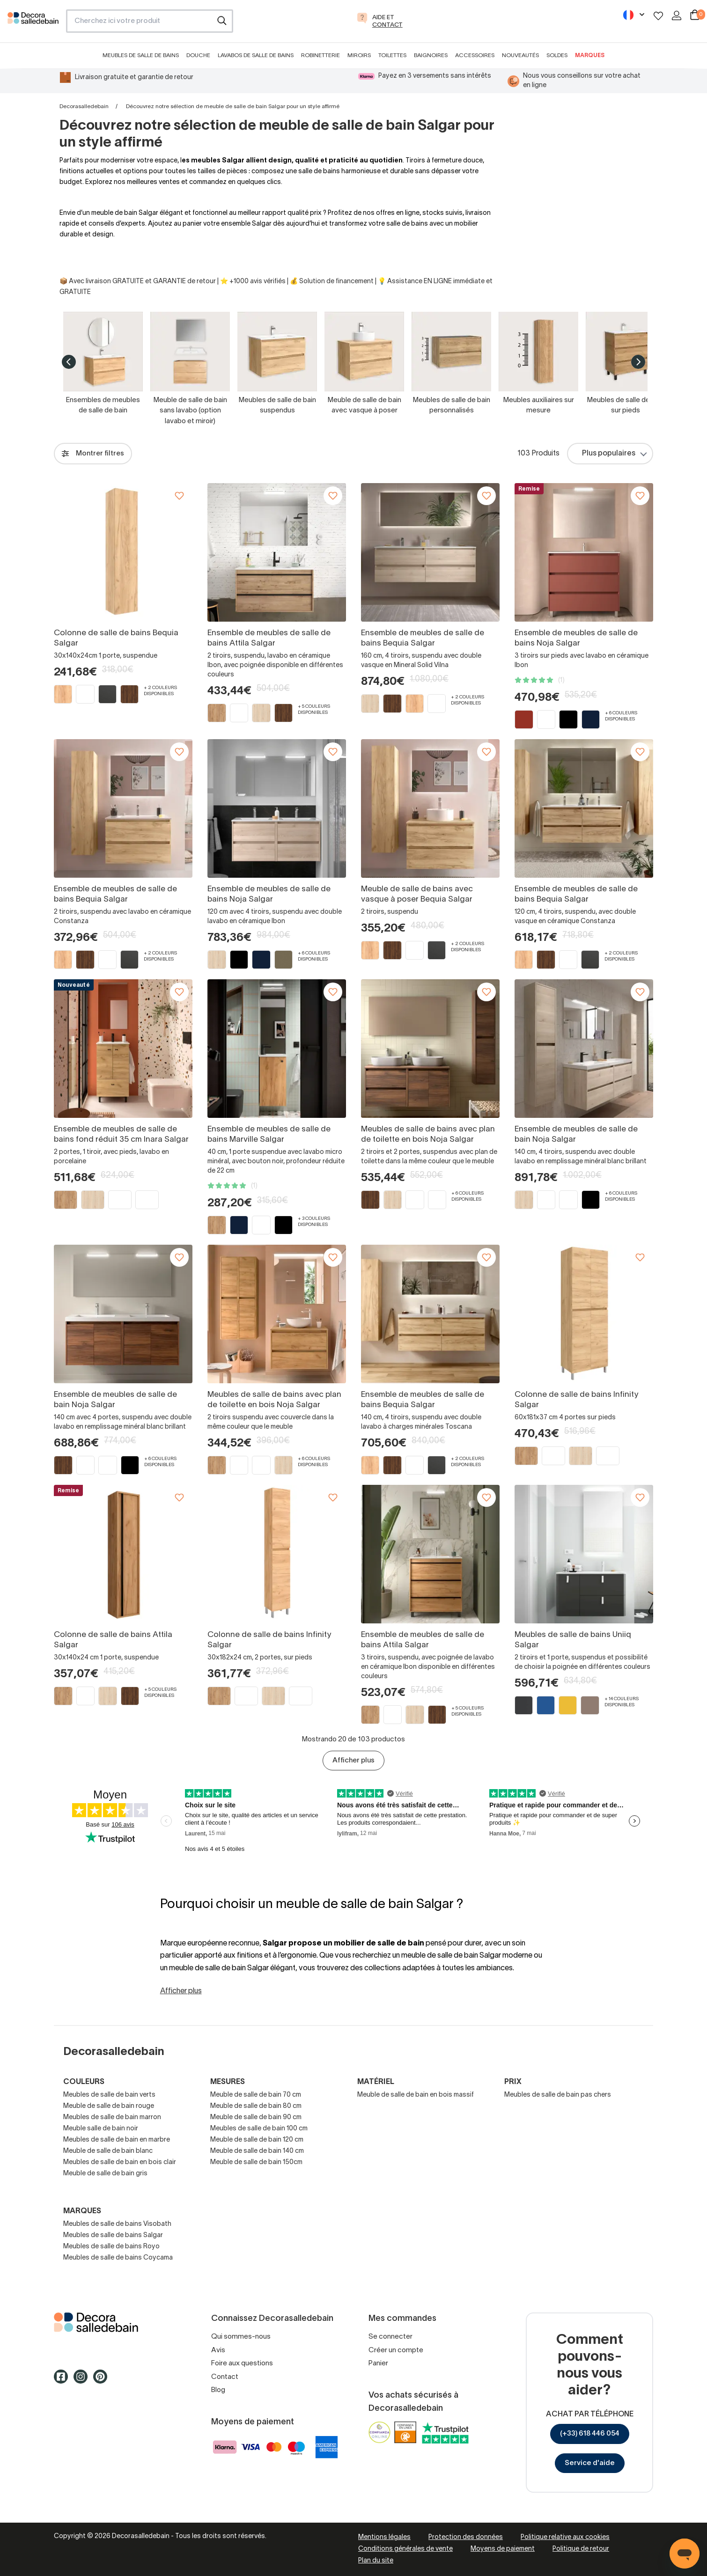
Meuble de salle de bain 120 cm (256, 2140)
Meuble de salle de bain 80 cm (256, 2106)
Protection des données (465, 2537)
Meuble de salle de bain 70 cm (255, 2095)
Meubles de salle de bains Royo (111, 2247)
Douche (198, 55)
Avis (218, 2350)
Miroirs (359, 55)
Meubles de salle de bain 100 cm (259, 2129)
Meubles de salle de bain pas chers (557, 2095)
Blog (218, 2390)
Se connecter (390, 2337)
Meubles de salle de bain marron (112, 2117)
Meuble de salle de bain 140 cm (257, 2151)
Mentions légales (384, 2537)
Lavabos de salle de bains (256, 55)
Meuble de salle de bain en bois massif (415, 2095)
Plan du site (375, 2561)
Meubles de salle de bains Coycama (118, 2258)
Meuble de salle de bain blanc (108, 2151)
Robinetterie (320, 55)
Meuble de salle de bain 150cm (256, 2162)
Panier (378, 2363)
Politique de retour (580, 2549)
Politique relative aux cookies (565, 2537)
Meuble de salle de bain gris (105, 2174)
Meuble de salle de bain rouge (108, 2106)
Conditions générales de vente (405, 2549)
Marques (589, 55)
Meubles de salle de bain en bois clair (119, 2162)
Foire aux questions (242, 2363)
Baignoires (431, 55)
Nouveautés (520, 55)
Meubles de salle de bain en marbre (116, 2140)
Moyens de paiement (503, 2549)
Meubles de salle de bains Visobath (117, 2224)
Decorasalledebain (84, 106)
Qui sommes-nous (241, 2337)
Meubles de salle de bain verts (109, 2095)
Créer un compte (395, 2350)
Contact (224, 2377)
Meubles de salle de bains (141, 55)
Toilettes (392, 55)
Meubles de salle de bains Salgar (113, 2235)
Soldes (556, 55)
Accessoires (474, 55)
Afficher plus (353, 1760)
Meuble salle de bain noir (100, 2129)
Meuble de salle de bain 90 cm (256, 2117)
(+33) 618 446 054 (589, 2433)
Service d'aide (590, 2463)
